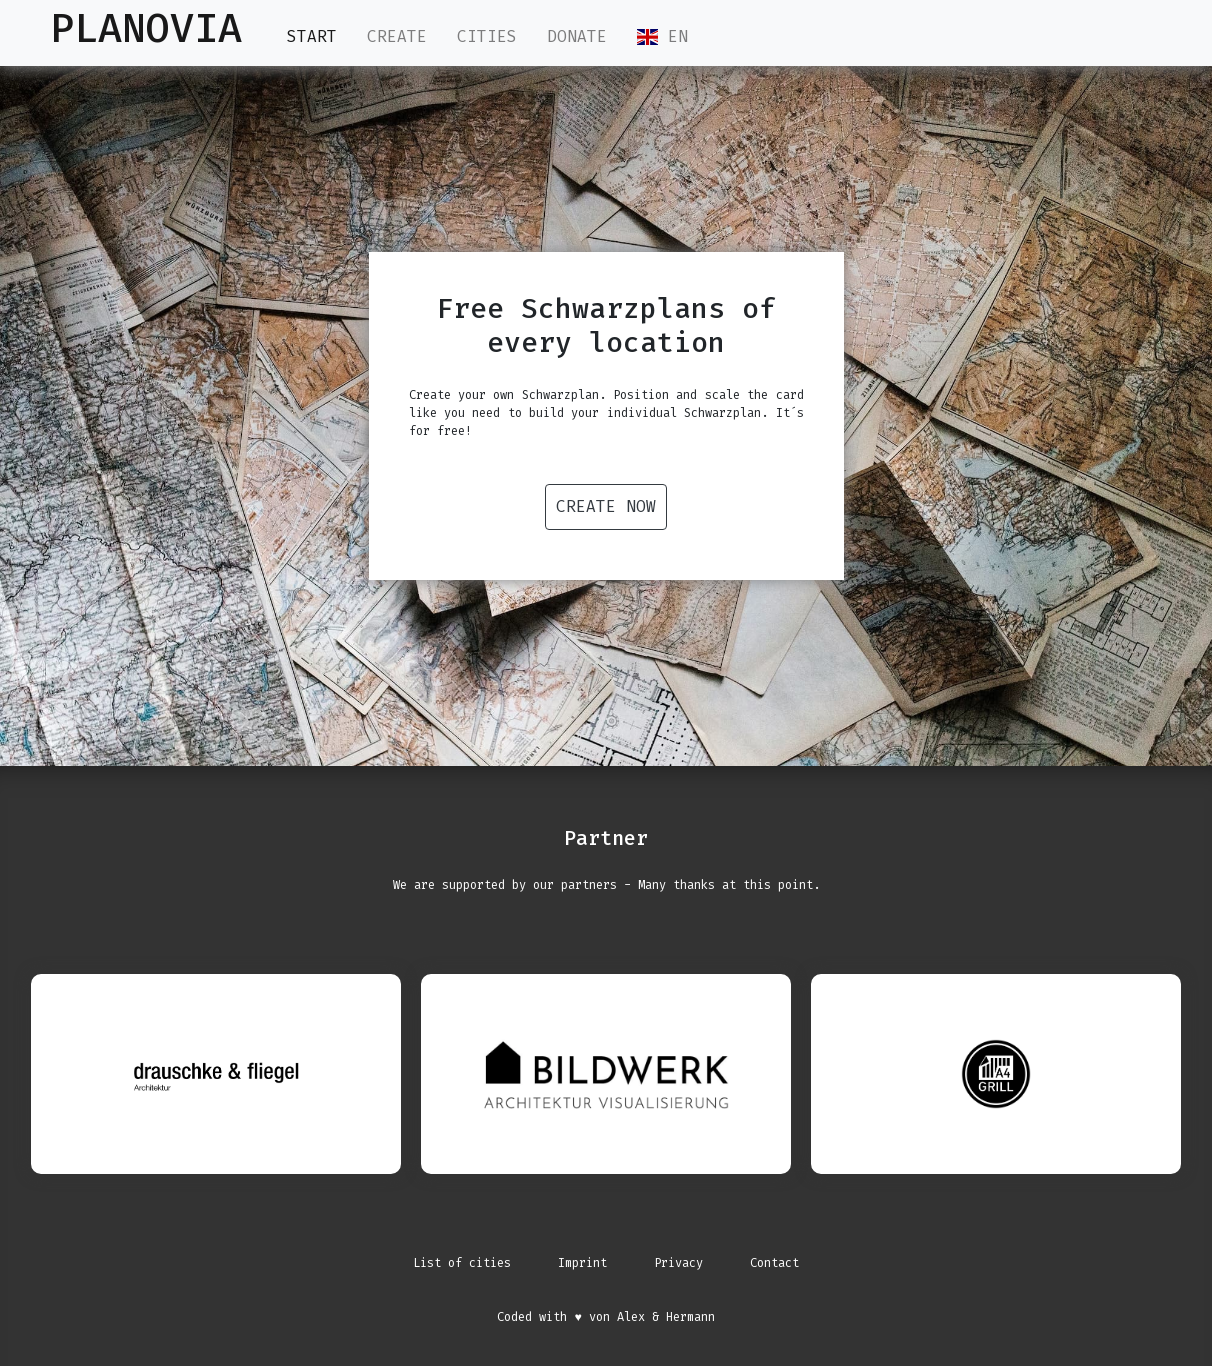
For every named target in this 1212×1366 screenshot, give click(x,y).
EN (662, 36)
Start (312, 36)
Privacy (678, 1263)
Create (397, 36)
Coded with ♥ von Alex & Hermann (605, 1317)
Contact (774, 1263)
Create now (606, 506)
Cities (487, 36)
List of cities (462, 1263)
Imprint (582, 1263)
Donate (577, 36)
